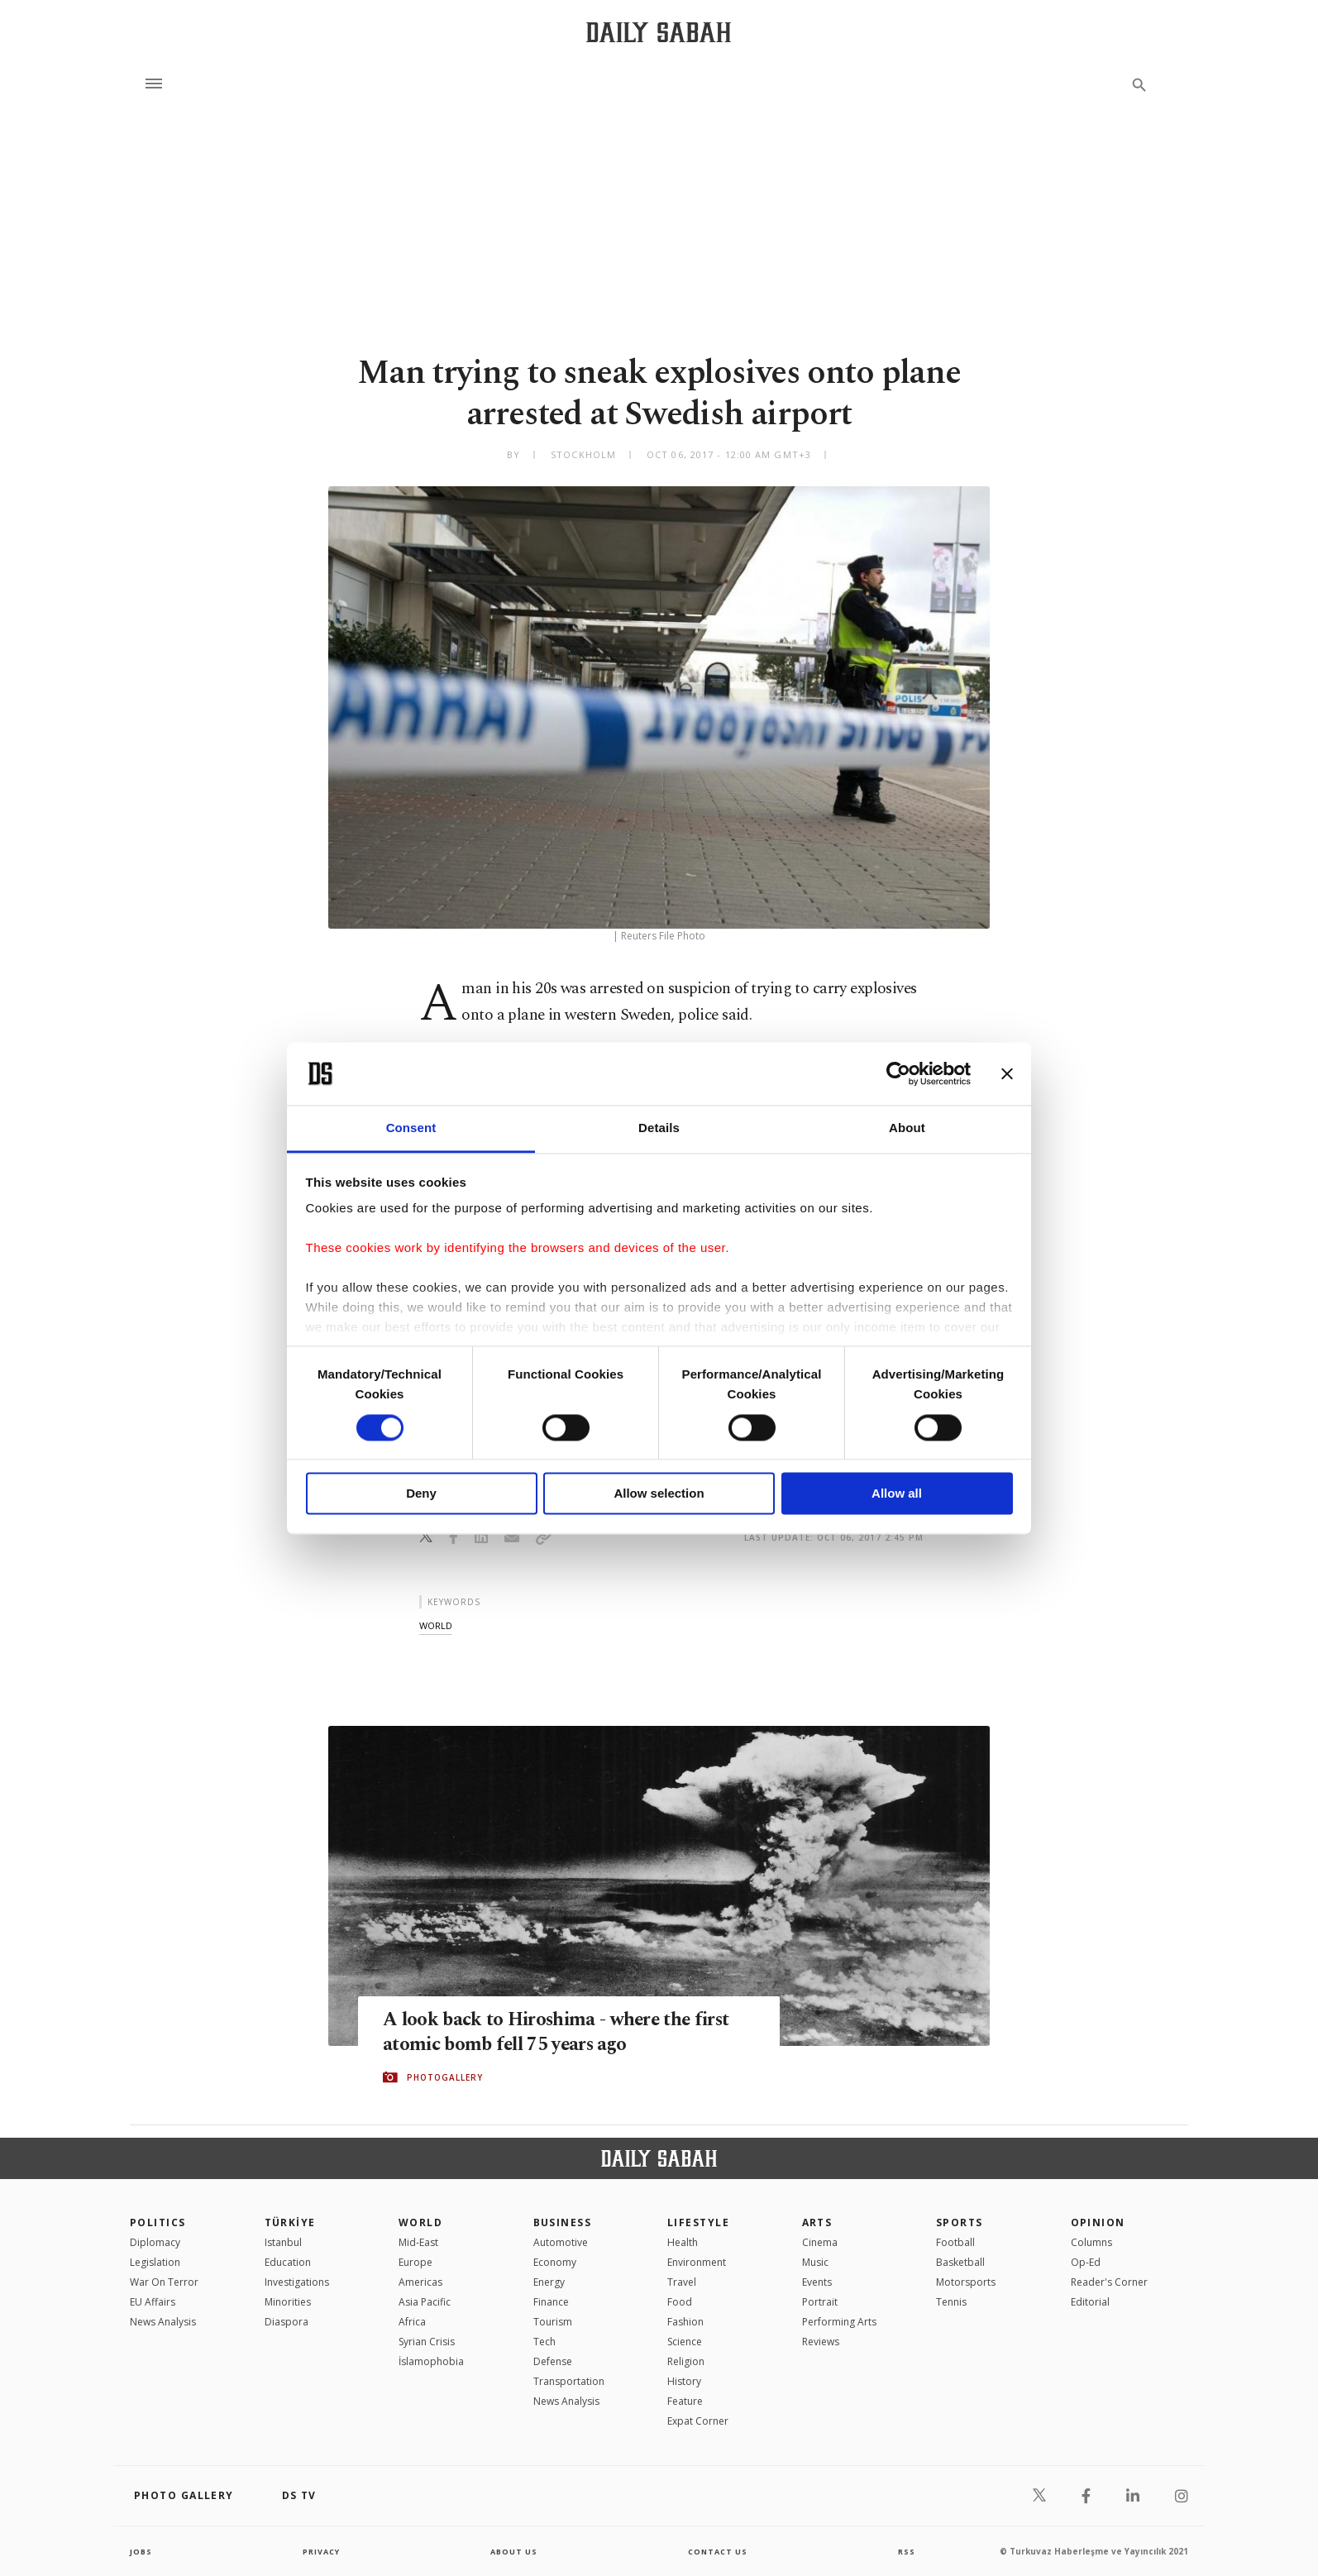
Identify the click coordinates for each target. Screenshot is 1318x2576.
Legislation (155, 2262)
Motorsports (966, 2282)
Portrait (820, 2302)
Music (815, 2262)
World (420, 2222)
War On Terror (164, 2282)
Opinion (1098, 2222)
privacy (321, 2551)
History (684, 2381)
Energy (549, 2282)
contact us (719, 2551)
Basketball (960, 2262)
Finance (551, 2302)
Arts (817, 2222)
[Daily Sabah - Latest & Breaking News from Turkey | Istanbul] (658, 32)
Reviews (820, 2342)
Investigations (297, 2282)
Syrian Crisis (427, 2342)
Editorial (1090, 2302)
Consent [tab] (411, 1128)
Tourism (552, 2322)
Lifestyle (698, 2222)
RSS (906, 2551)
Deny (421, 1494)
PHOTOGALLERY (445, 2078)
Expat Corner (697, 2421)
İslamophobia (431, 2361)
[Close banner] (1007, 1073)
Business (562, 2222)
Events (817, 2282)
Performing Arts (839, 2322)
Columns (1091, 2242)
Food (679, 2302)
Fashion (685, 2322)
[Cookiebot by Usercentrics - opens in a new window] (898, 1073)
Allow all (897, 1494)
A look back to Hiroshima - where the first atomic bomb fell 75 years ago (548, 2033)
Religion (685, 2361)
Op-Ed (1086, 2262)
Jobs (142, 2551)
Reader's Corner (1109, 2282)
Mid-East (418, 2242)
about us (514, 2551)
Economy (554, 2262)
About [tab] (907, 1128)
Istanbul (283, 2242)
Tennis (951, 2302)
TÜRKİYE (290, 2222)
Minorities (288, 2302)
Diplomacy (155, 2242)
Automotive (560, 2242)
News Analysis (163, 2322)
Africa (412, 2322)
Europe (415, 2262)
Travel (681, 2282)
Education (288, 2262)
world (435, 1625)
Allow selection (659, 1494)
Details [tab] (659, 1128)
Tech (544, 2342)
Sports (959, 2222)
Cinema (820, 2242)
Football (955, 2242)
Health (682, 2242)
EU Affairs (152, 2302)
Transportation (568, 2381)
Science (684, 2342)
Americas (420, 2282)
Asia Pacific (425, 2302)
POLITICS (158, 2222)
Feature (685, 2401)
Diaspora (286, 2322)
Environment (696, 2262)
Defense (552, 2361)
